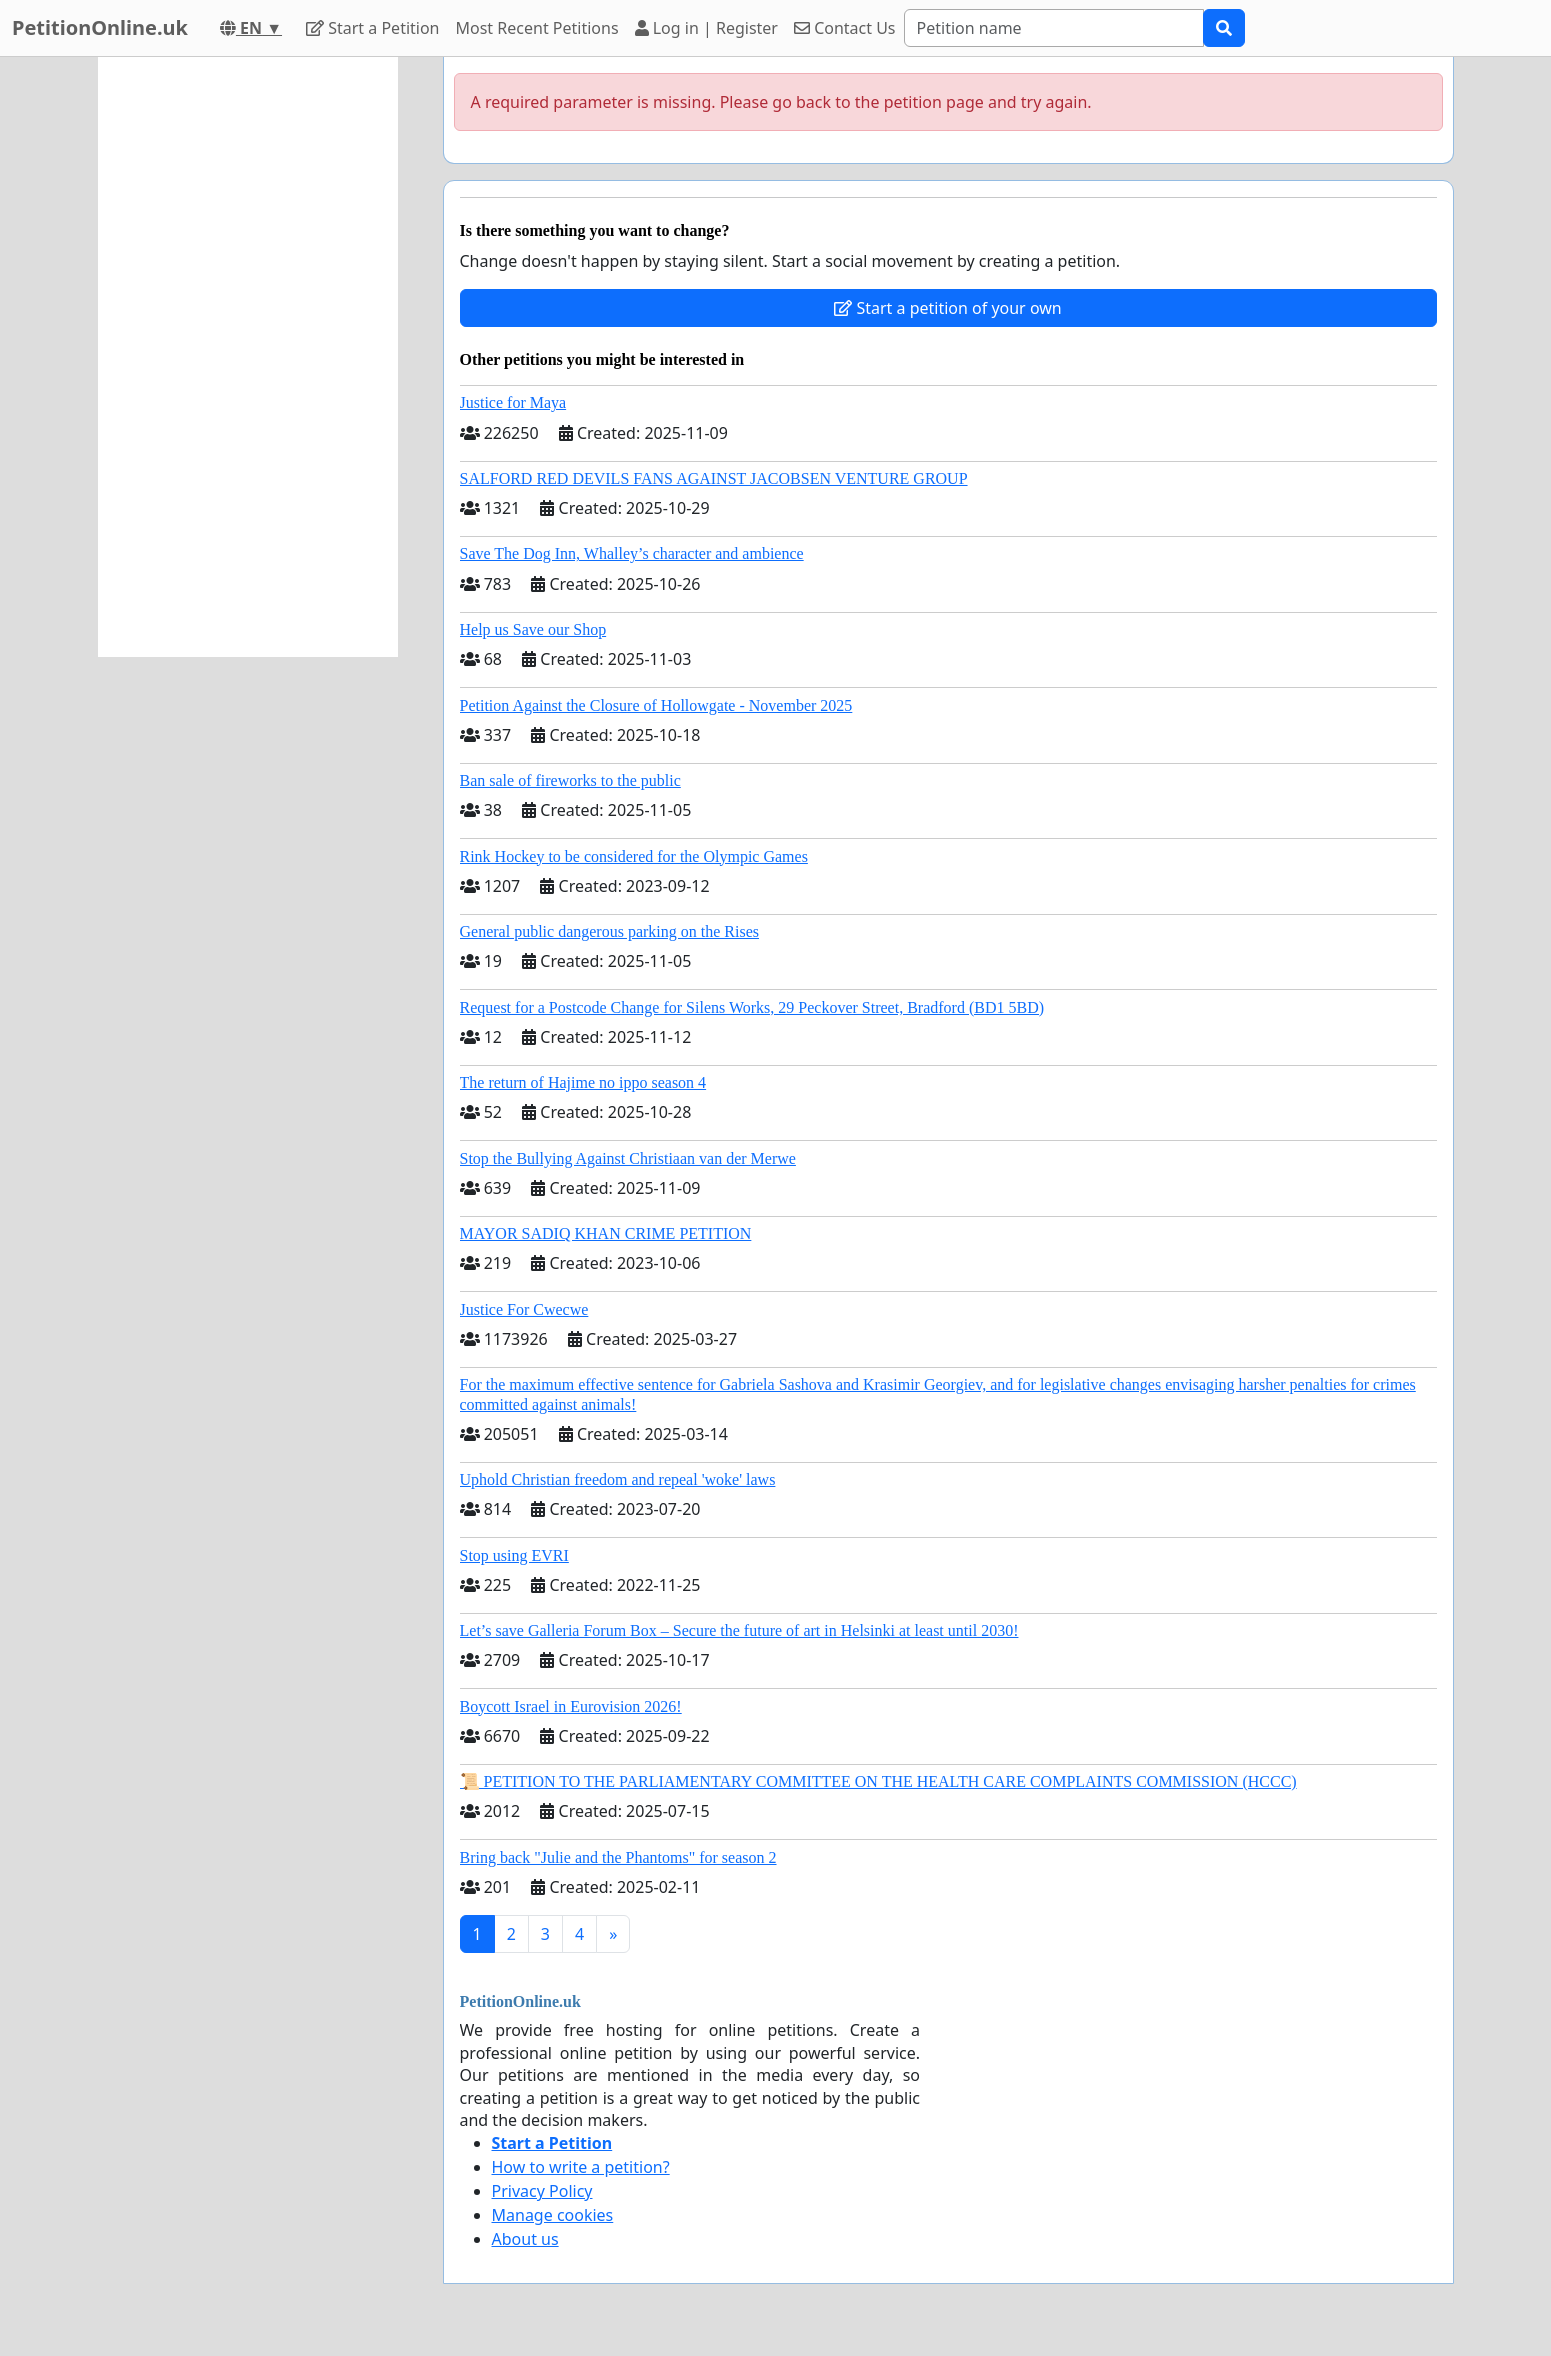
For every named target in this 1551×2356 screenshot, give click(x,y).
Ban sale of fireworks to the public (570, 780)
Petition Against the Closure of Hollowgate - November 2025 (656, 705)
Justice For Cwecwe (524, 1309)
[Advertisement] (248, 357)
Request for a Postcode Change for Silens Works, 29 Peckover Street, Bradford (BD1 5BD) (752, 1007)
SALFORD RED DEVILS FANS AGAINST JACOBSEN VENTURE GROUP (714, 478)
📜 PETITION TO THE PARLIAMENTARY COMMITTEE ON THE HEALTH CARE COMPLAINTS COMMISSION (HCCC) (878, 1781)
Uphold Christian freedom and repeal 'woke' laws (618, 1479)
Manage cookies (553, 2215)
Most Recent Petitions (537, 28)
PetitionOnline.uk (100, 27)
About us (525, 2239)
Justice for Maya (513, 402)
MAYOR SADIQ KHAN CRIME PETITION (606, 1233)
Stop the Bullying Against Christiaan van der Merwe (628, 1158)
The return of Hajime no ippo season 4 (583, 1082)
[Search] (1054, 28)
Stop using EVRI (514, 1555)
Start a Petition (372, 28)
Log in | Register (706, 28)
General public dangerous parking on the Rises (609, 931)
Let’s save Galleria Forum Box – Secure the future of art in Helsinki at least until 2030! (739, 1630)
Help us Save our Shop (533, 629)
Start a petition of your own (947, 308)
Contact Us (845, 28)
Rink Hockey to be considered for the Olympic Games (634, 856)
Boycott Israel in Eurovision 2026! (571, 1706)
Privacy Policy (542, 2191)
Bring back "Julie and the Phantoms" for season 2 (618, 1857)
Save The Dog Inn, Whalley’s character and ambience (632, 553)
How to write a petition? (581, 2167)
